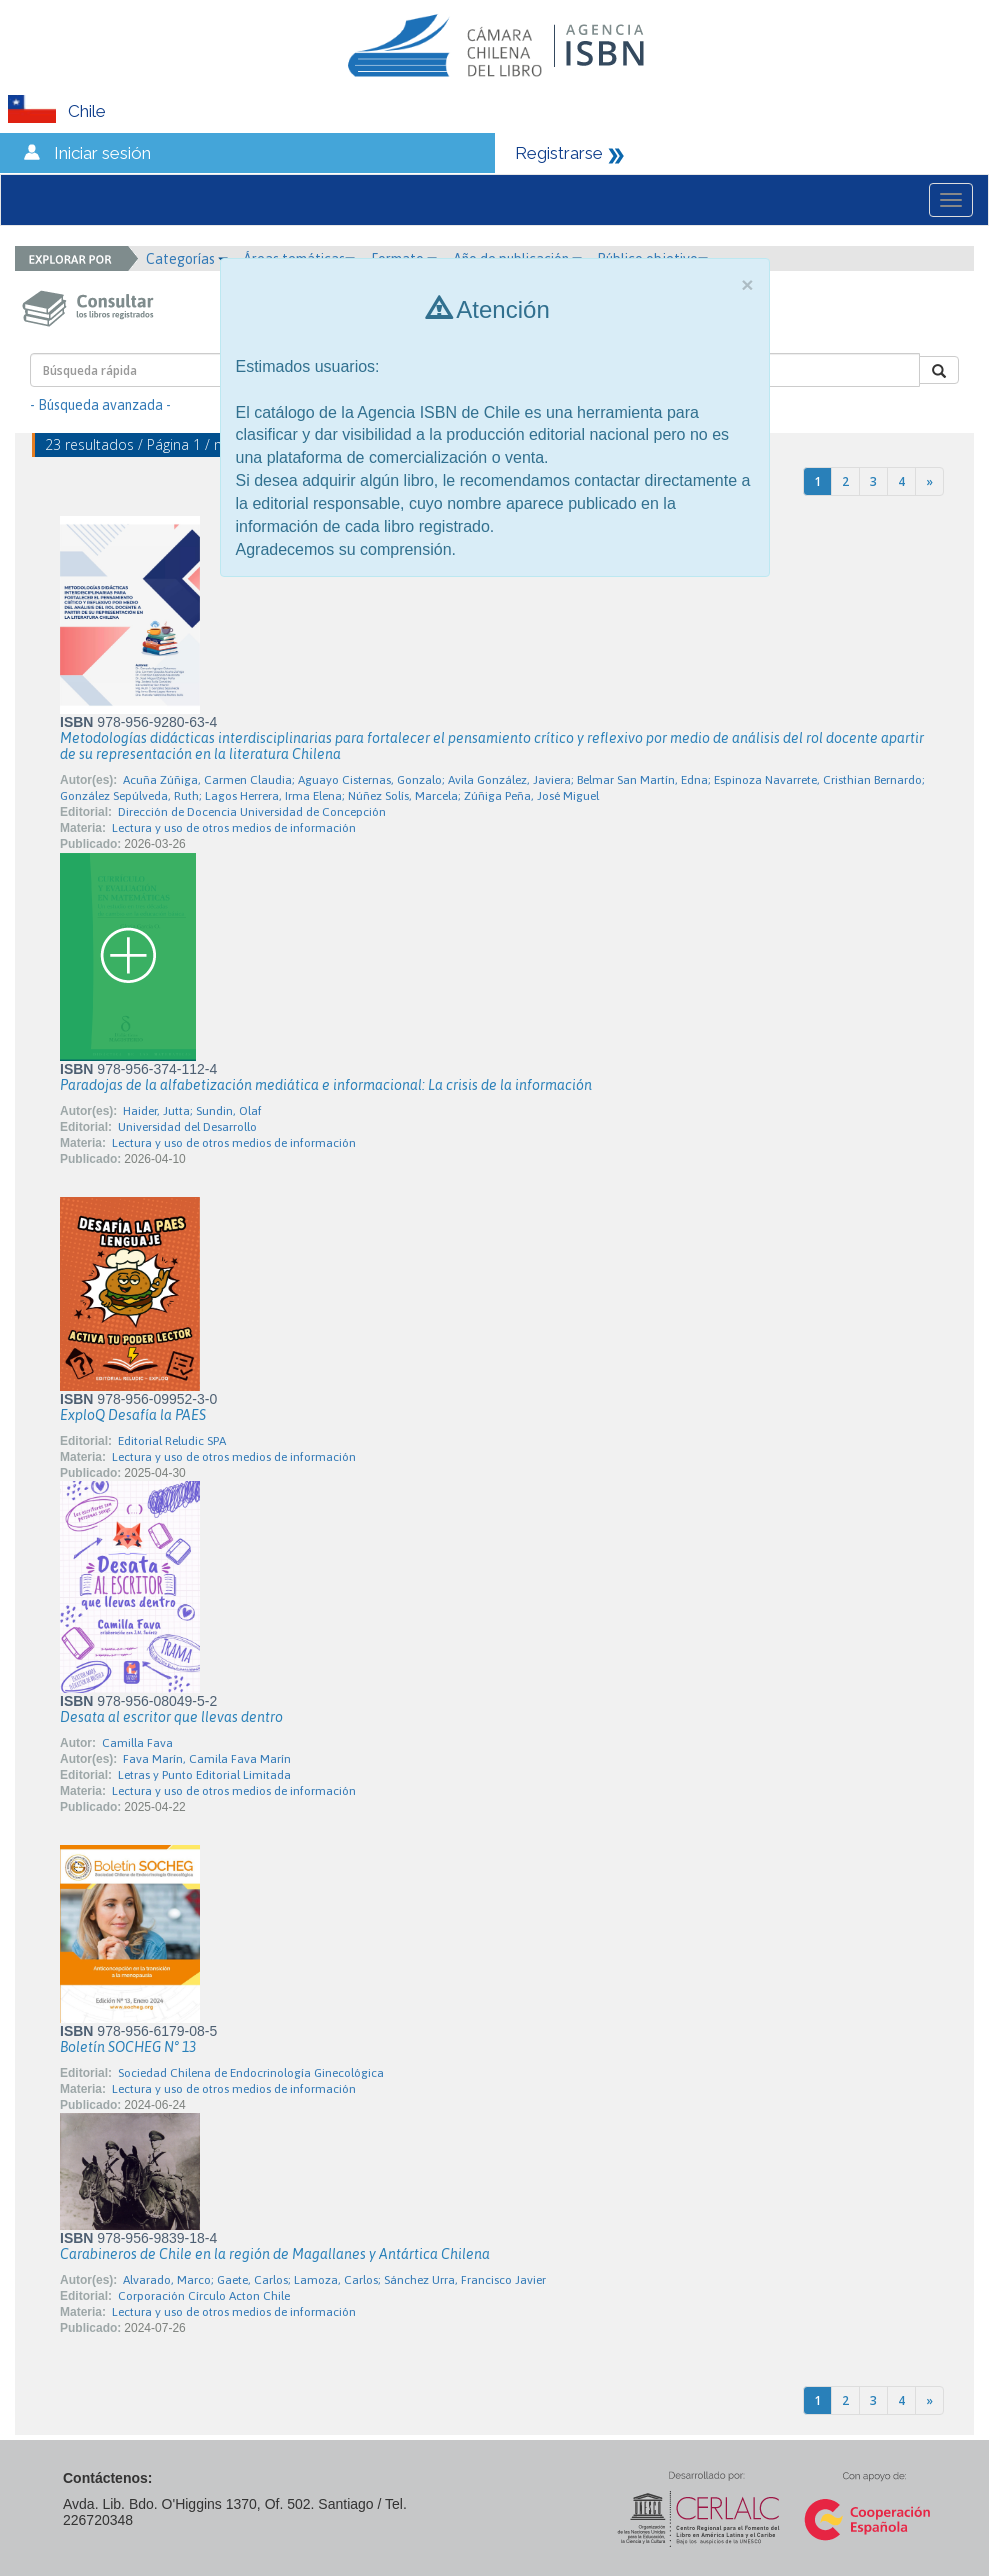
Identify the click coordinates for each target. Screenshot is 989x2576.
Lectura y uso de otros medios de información (234, 828)
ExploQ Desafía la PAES (133, 1415)
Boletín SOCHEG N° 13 (128, 2047)
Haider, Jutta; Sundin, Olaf (192, 1111)
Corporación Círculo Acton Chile (204, 2296)
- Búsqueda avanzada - (100, 405)
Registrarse (559, 153)
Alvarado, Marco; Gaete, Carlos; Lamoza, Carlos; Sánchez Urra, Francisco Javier (334, 2280)
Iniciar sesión (102, 153)
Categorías (187, 259)
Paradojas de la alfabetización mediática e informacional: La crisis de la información (326, 1085)
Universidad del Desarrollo (187, 1127)
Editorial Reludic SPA (172, 1441)
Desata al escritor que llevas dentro (171, 1717)
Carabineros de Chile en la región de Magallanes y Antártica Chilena (275, 2254)
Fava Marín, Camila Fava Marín (207, 1759)
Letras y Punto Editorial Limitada (204, 1775)
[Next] (929, 481)
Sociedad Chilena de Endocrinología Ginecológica (251, 2073)
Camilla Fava (137, 1743)
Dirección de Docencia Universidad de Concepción (252, 812)
